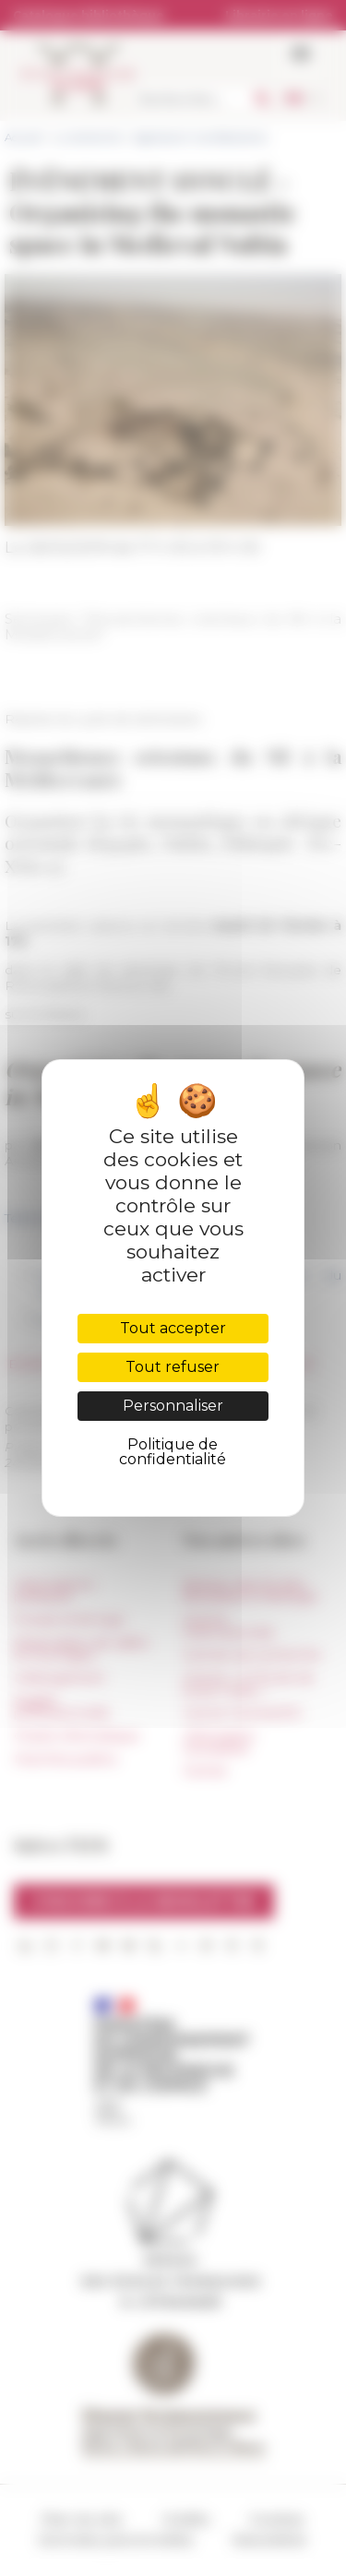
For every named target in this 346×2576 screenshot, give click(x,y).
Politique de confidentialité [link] (172, 1452)
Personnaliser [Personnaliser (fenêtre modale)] (173, 1405)
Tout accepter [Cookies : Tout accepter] (173, 1328)
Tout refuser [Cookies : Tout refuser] (172, 1367)
